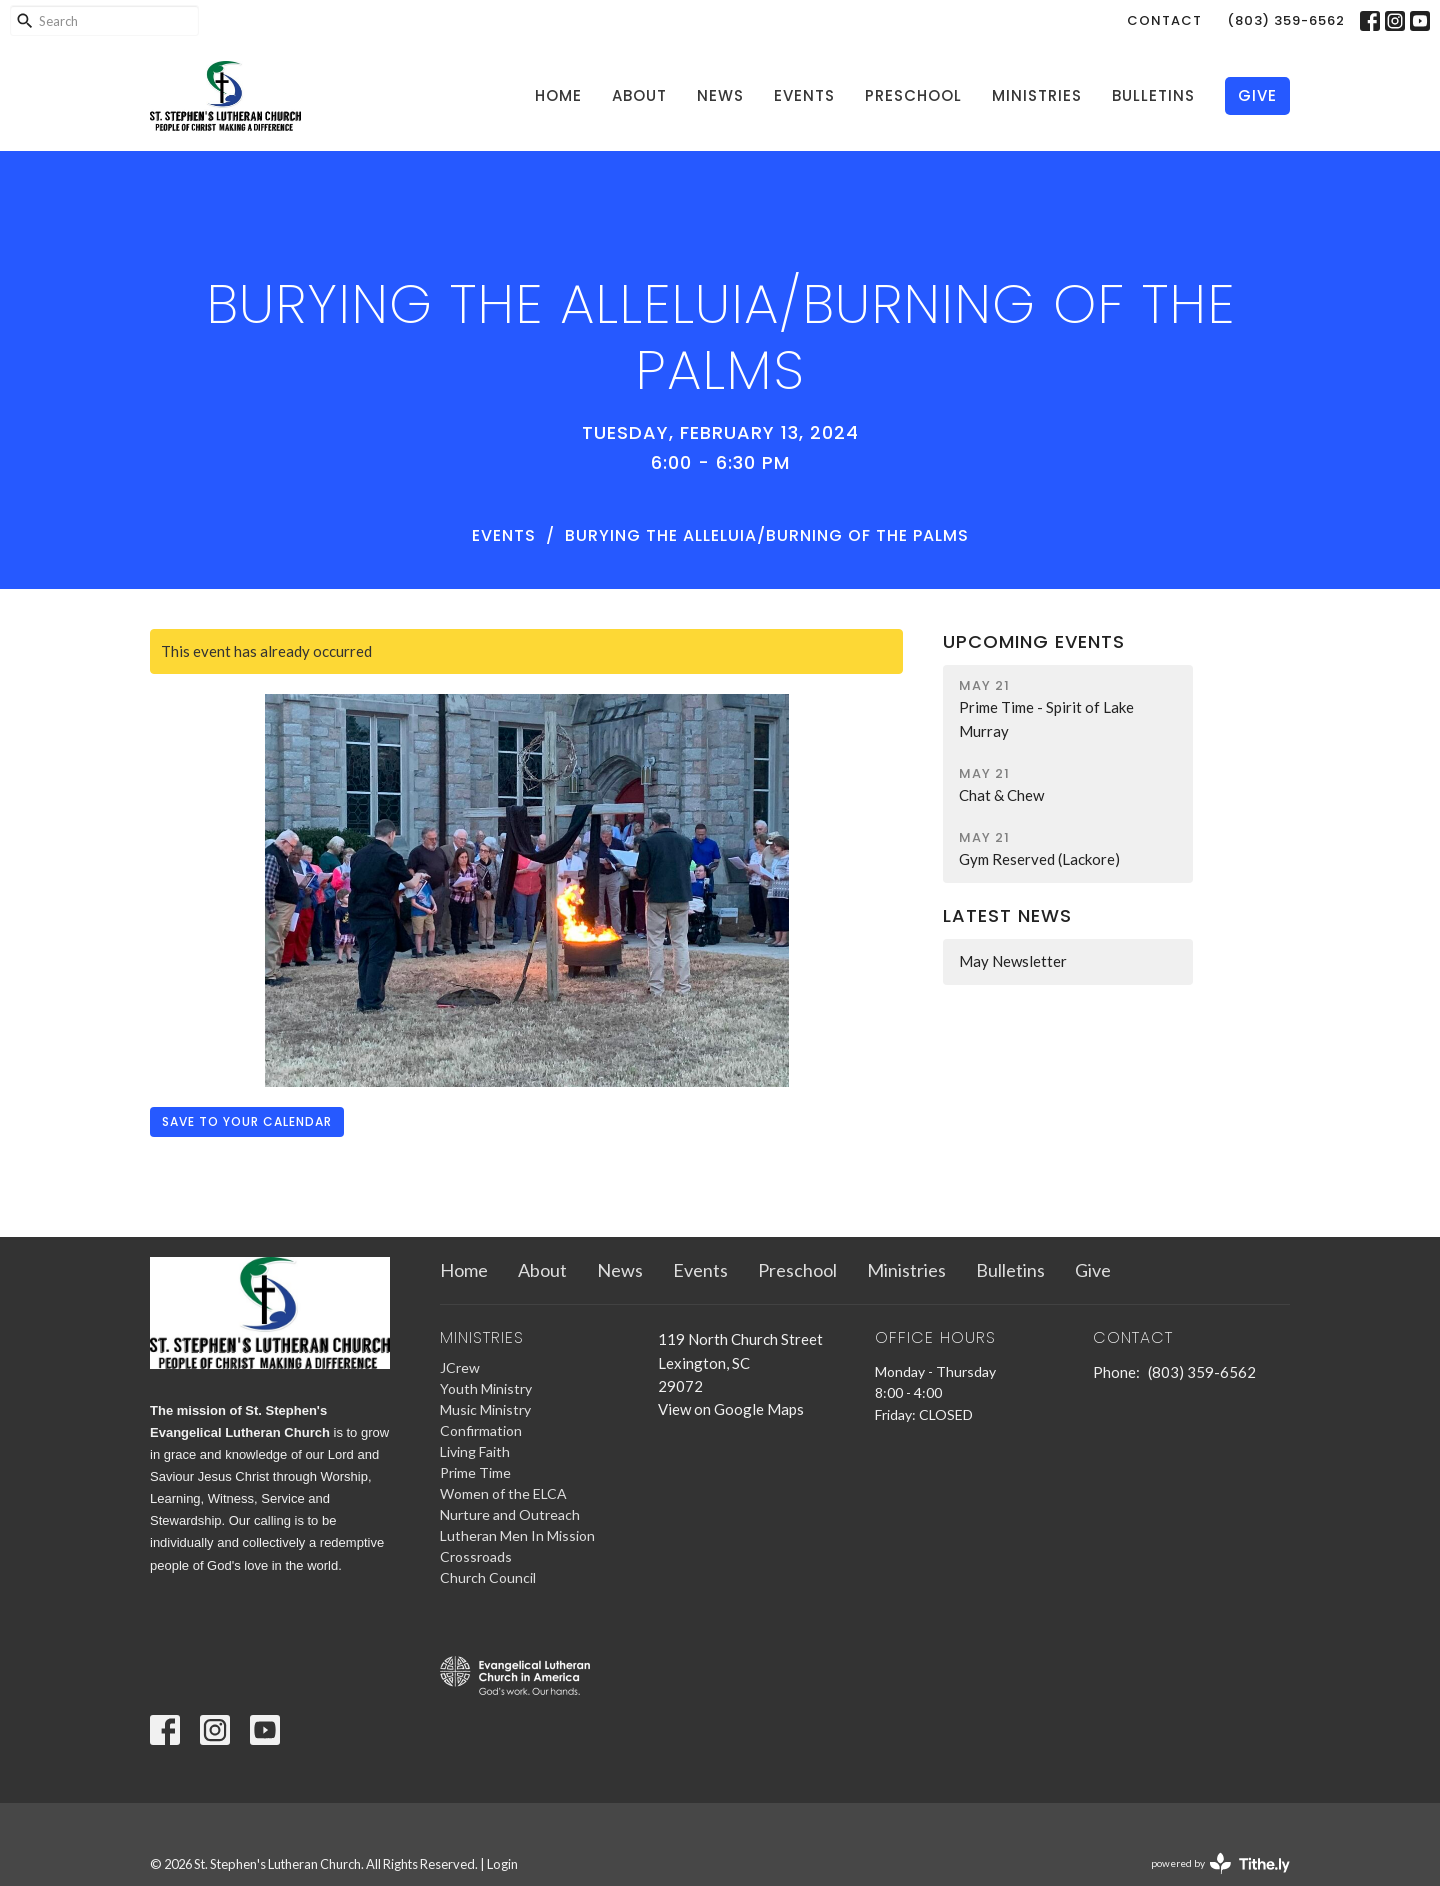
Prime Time (475, 1472)
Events (804, 95)
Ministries (1037, 95)
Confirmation (481, 1430)
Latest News (1007, 915)
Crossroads (476, 1556)
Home (558, 95)
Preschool (913, 95)
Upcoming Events (1034, 641)
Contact (1164, 20)
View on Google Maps (731, 1409)
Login (502, 1864)
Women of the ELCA (503, 1493)
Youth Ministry (486, 1388)
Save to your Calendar (247, 1121)
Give (1257, 95)
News (720, 95)
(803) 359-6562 (1286, 20)
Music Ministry (485, 1409)
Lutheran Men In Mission (517, 1535)
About (639, 95)
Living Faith (475, 1451)
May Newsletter (1013, 961)
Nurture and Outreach (510, 1514)
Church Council (488, 1577)
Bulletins (1153, 95)
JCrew (460, 1367)
